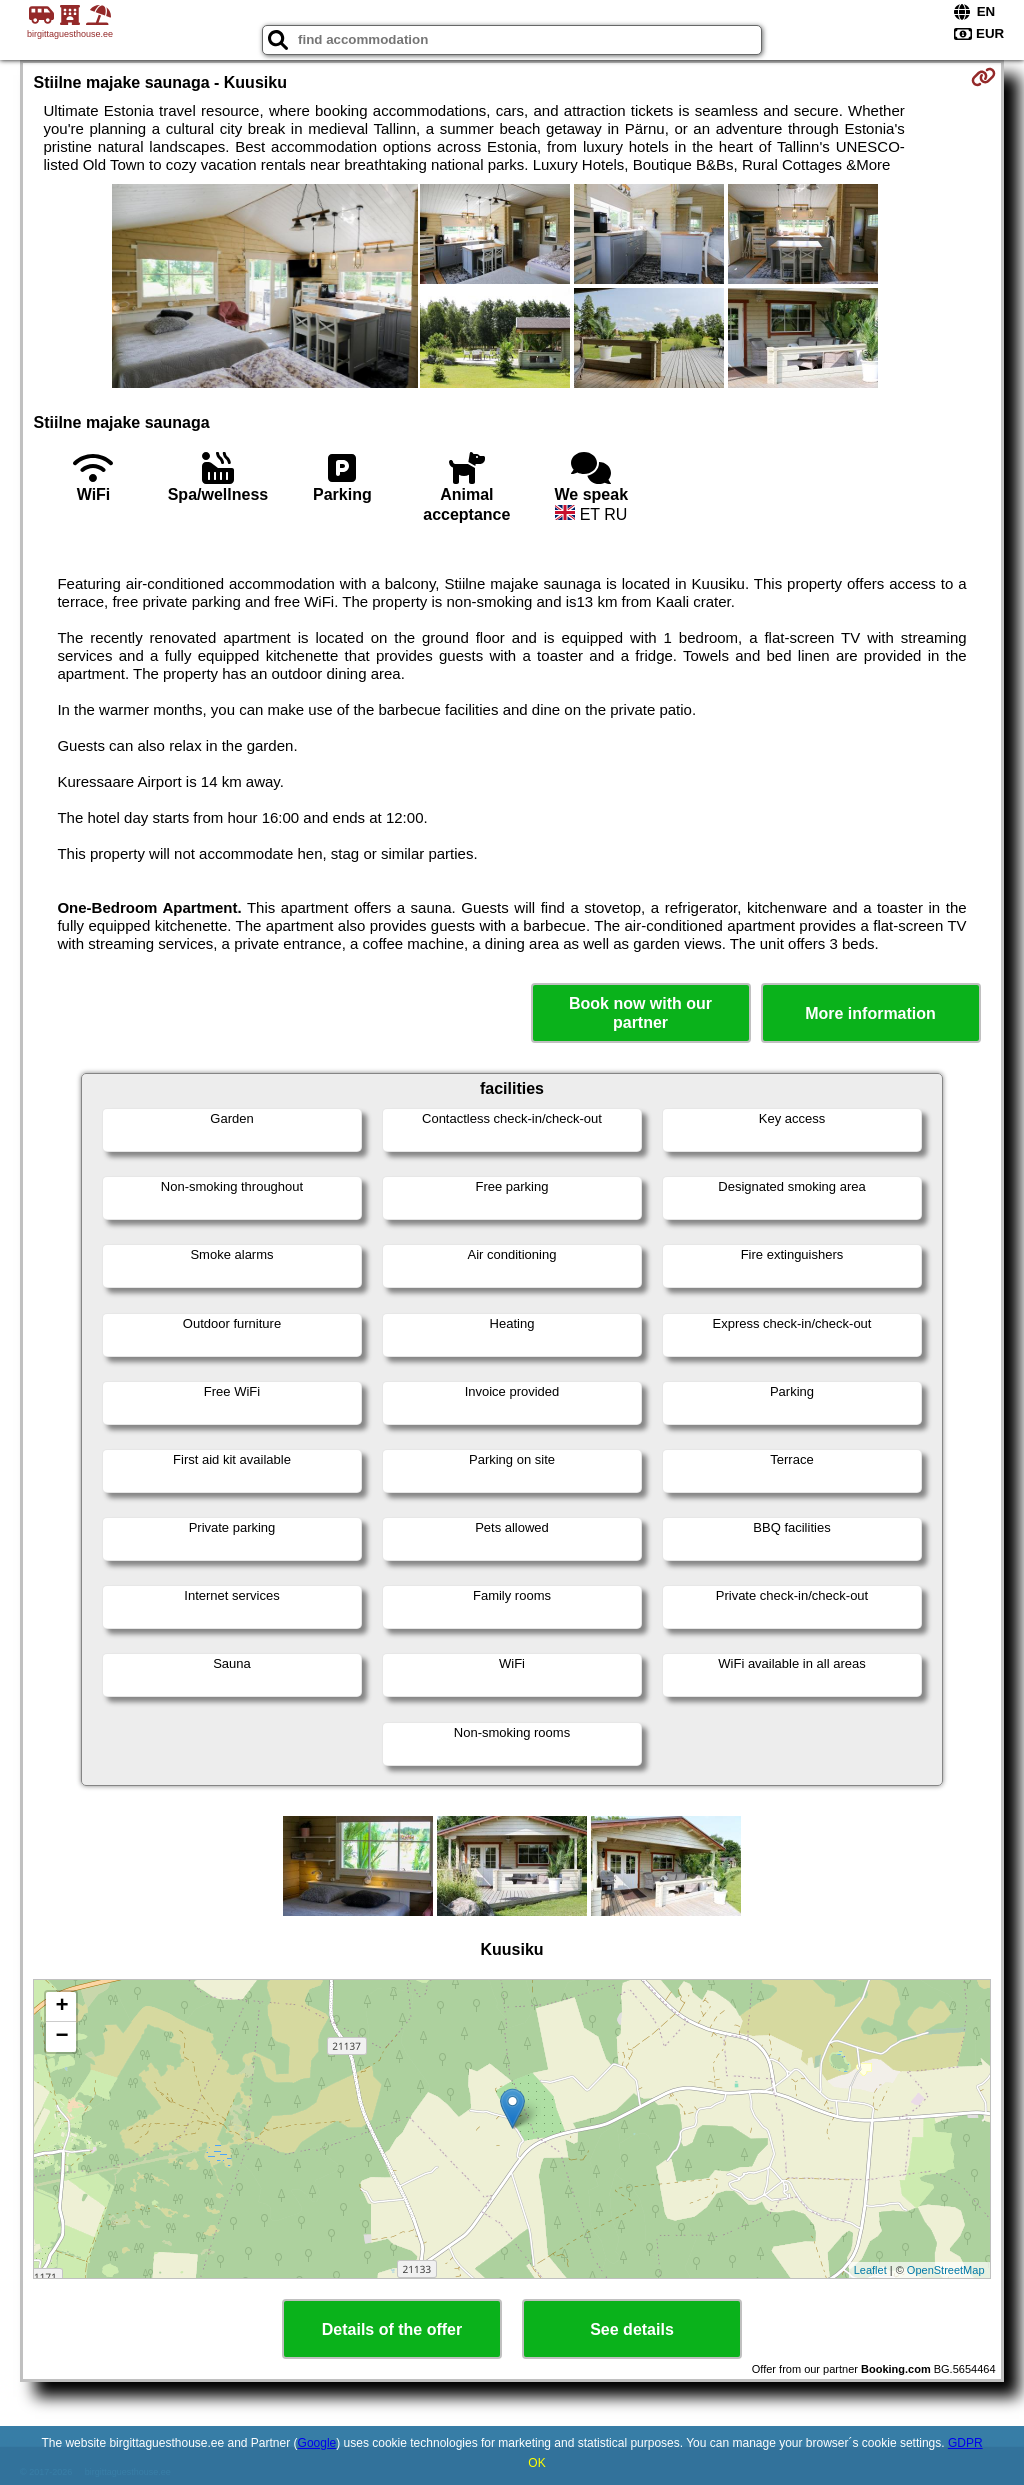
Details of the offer (392, 2329)
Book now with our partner (640, 1013)
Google (317, 2443)
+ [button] (61, 2007)
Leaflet (870, 2270)
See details (632, 2329)
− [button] (61, 2037)
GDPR (965, 2443)
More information (870, 1013)
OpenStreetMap (946, 2270)
